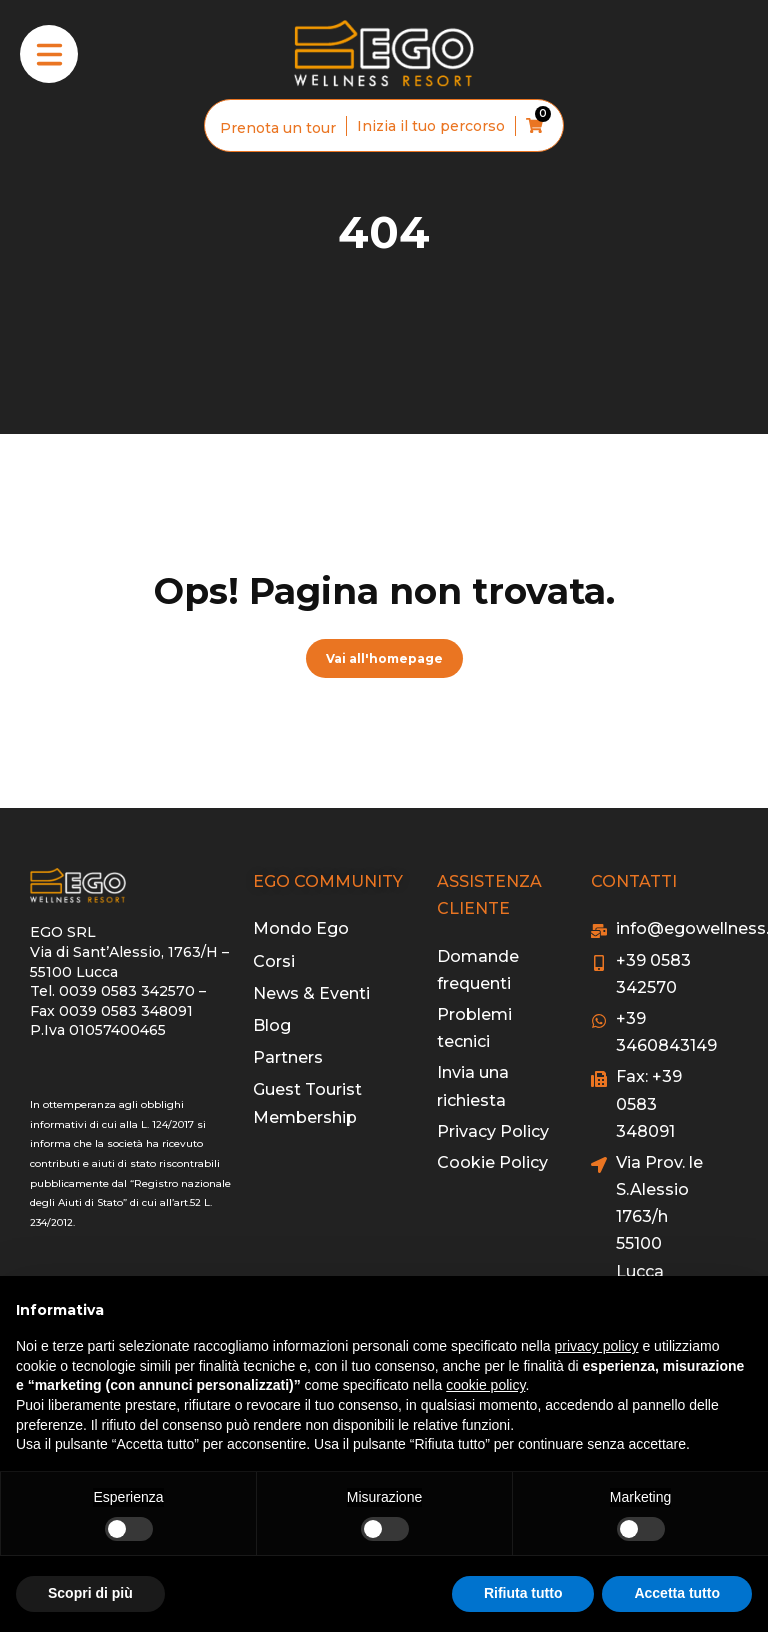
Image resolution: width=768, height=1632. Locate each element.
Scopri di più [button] (90, 1593)
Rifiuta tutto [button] (523, 1593)
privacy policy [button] (597, 1346)
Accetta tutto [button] (677, 1593)
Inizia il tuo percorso (431, 126)
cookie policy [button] (485, 1385)
